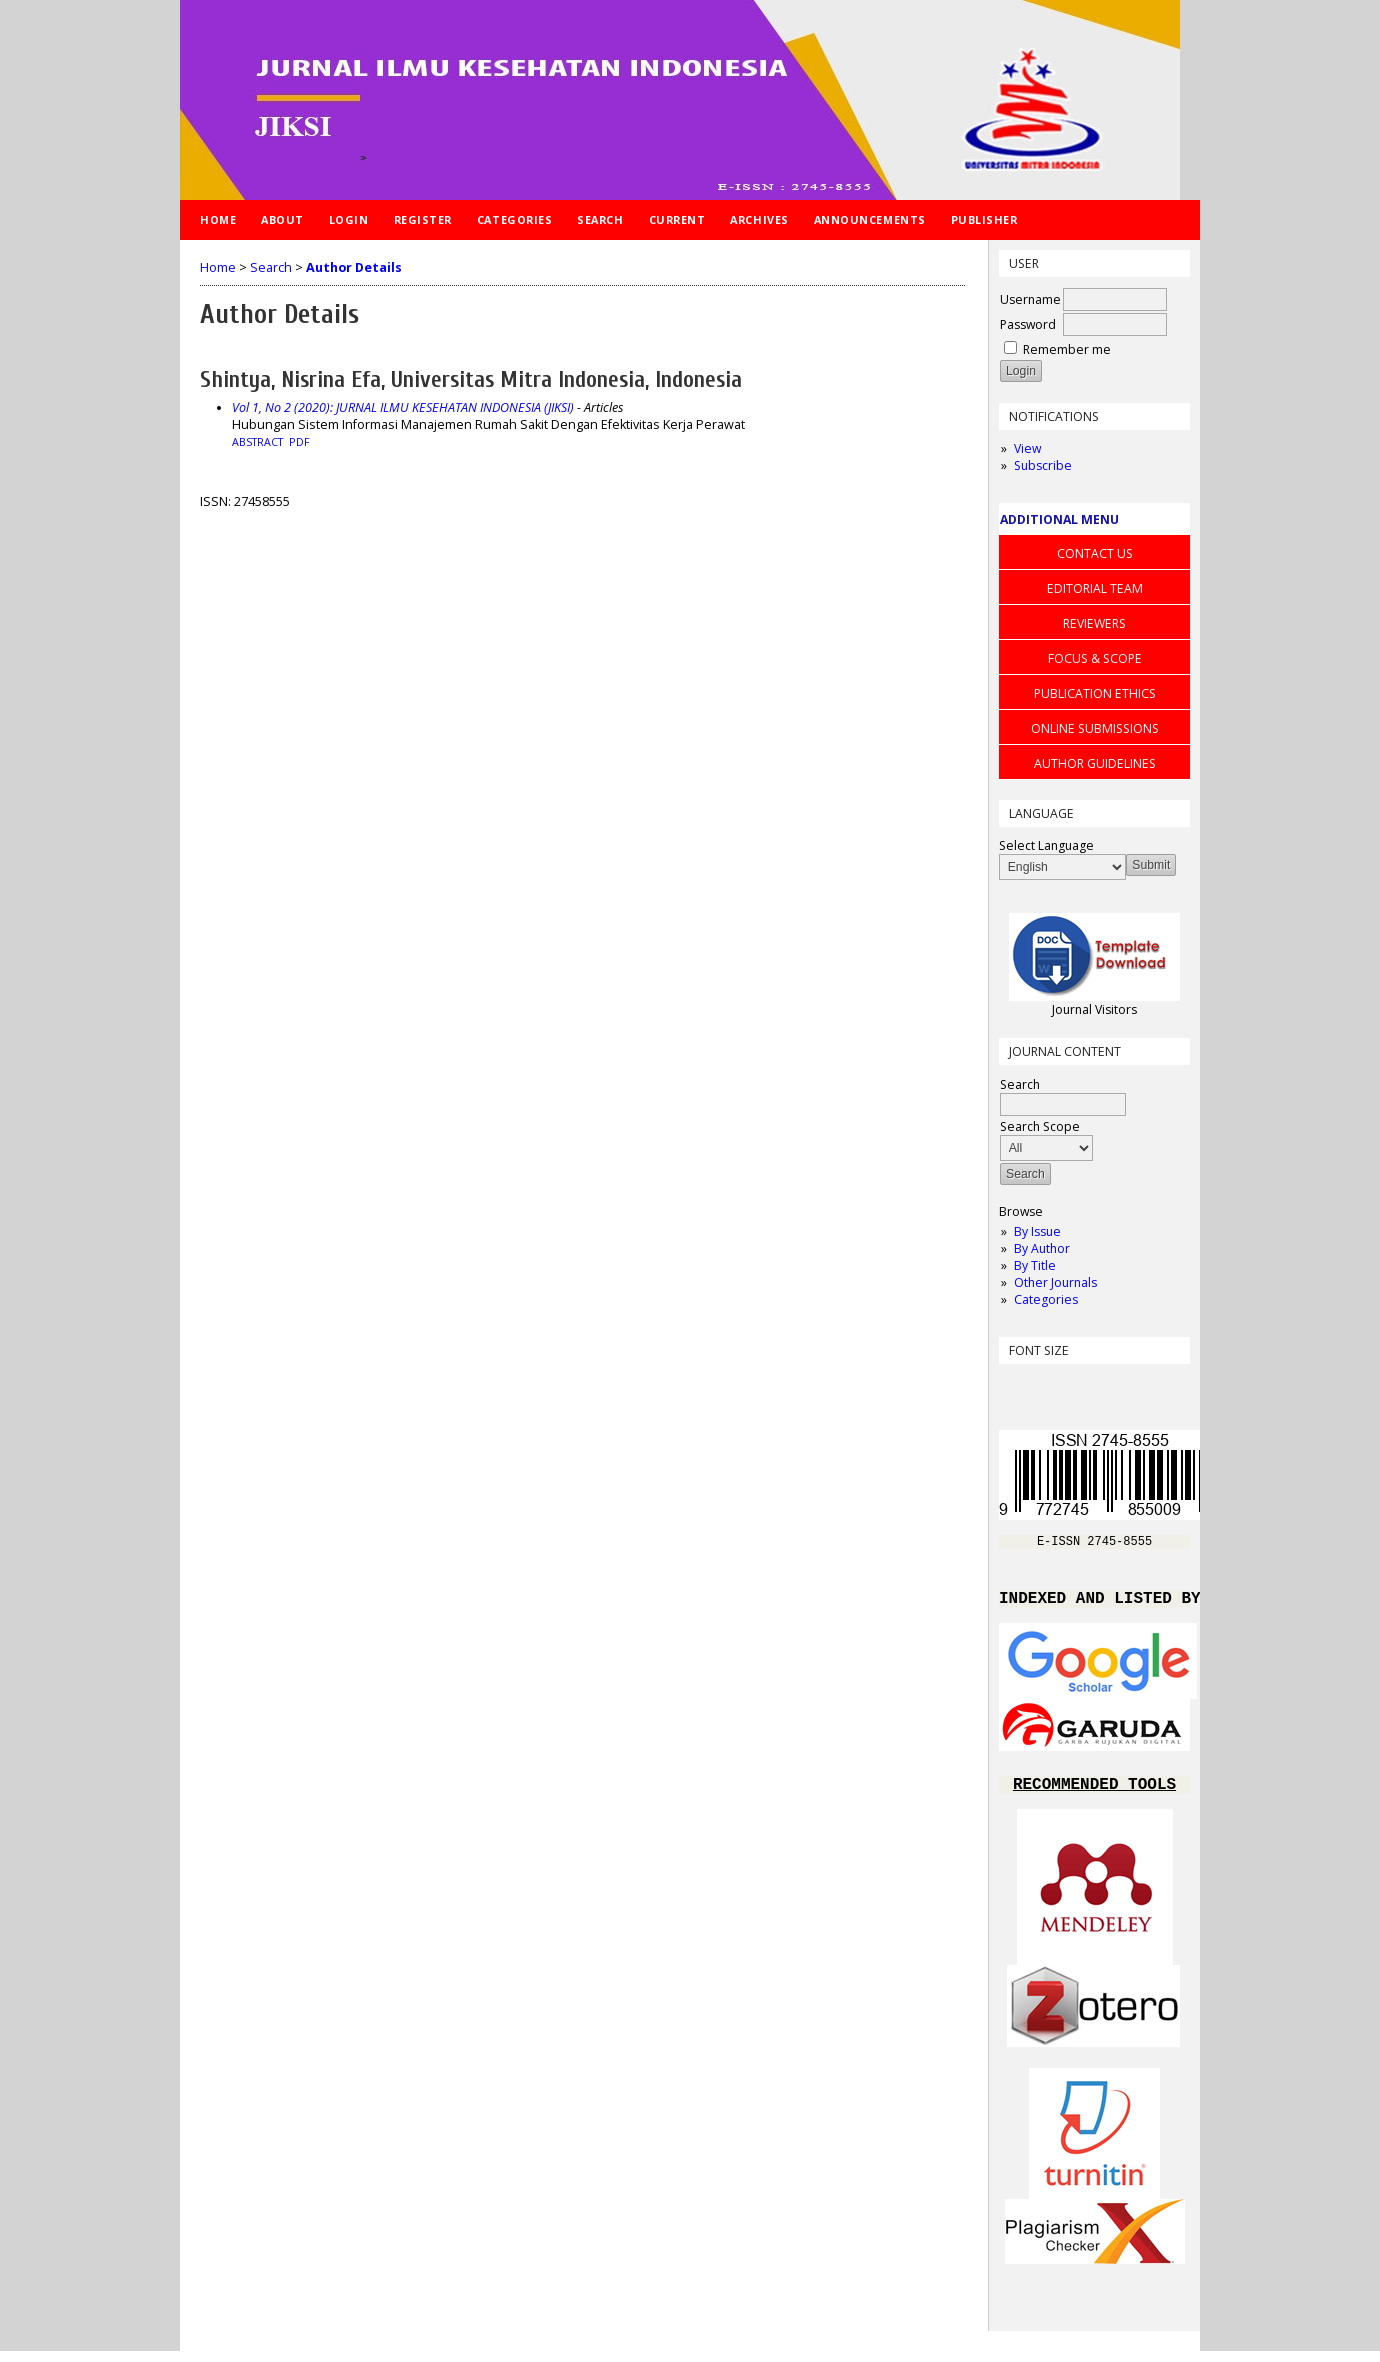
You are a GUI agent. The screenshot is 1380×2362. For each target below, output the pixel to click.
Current (677, 219)
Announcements (870, 219)
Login (349, 219)
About (282, 219)
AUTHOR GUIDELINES (1095, 763)
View (1027, 448)
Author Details (354, 267)
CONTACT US (1095, 553)
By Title (1035, 1265)
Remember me (1067, 349)
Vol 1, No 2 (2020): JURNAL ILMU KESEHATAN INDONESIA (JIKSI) (403, 407)
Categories (1046, 1299)
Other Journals (1055, 1282)
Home (218, 219)
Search (600, 219)
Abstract (257, 442)
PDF (299, 442)
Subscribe (1043, 465)
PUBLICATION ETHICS (1095, 693)
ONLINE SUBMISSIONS (1095, 728)
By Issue (1037, 1231)
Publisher (984, 219)
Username (1030, 299)
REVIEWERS (1094, 623)
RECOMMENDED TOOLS (1094, 1794)
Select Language (1046, 845)
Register (423, 219)
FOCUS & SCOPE (1095, 658)
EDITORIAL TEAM (1095, 588)
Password (1028, 324)
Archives (759, 219)
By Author (1042, 1248)
